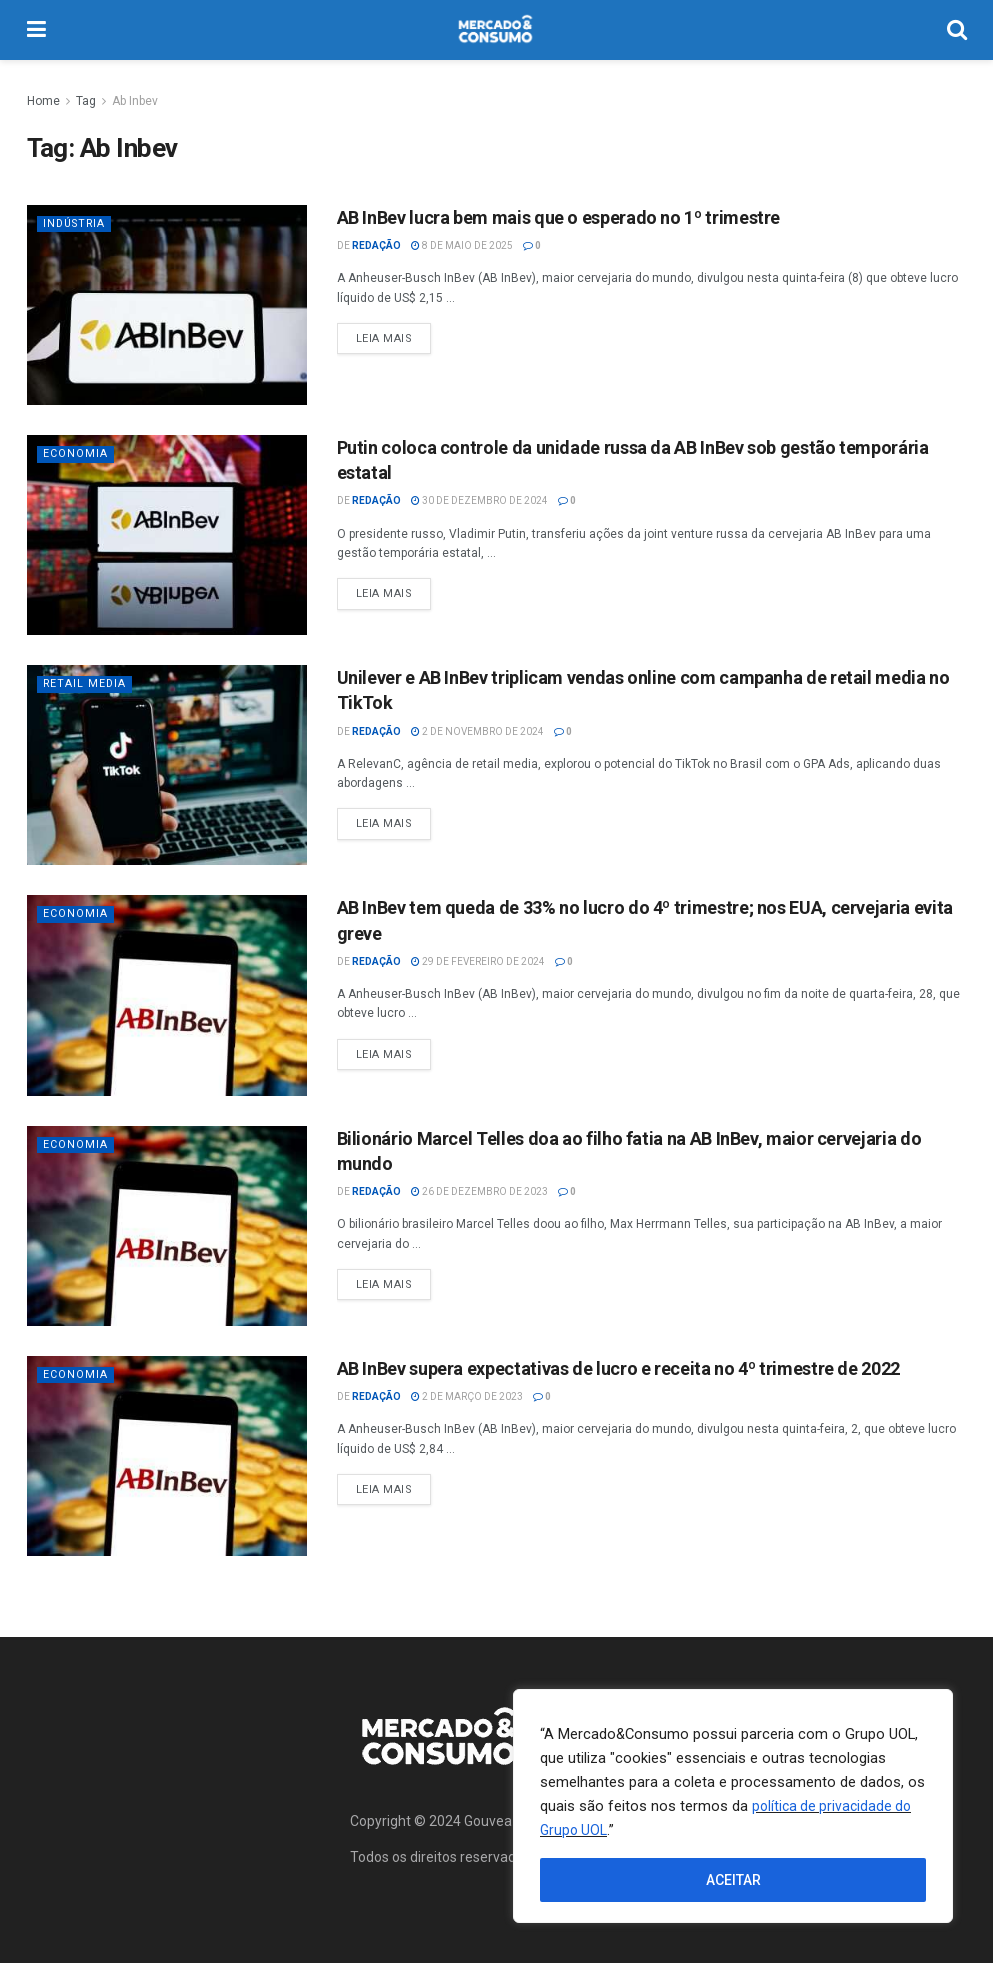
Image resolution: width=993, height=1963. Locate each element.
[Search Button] (957, 30)
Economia (75, 453)
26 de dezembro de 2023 (479, 1191)
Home (43, 101)
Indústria (76, 223)
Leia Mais (394, 334)
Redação (376, 245)
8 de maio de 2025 (462, 245)
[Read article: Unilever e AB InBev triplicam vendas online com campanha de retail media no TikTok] (167, 765)
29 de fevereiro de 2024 (478, 961)
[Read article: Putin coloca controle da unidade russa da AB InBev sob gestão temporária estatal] (167, 535)
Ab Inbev (135, 101)
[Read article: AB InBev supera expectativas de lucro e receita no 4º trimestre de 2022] (167, 1456)
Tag (86, 101)
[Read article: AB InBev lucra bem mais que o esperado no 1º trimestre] (167, 305)
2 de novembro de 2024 (477, 731)
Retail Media (85, 683)
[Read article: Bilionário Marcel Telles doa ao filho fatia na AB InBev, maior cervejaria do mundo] (167, 1226)
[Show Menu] (36, 30)
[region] (733, 1806)
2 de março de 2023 (467, 1396)
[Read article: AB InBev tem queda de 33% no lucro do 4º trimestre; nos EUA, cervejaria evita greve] (167, 995)
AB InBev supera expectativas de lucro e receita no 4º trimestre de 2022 (618, 1368)
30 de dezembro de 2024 (479, 500)
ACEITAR (733, 1880)
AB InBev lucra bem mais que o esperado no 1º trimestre (559, 217)
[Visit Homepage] (496, 30)
